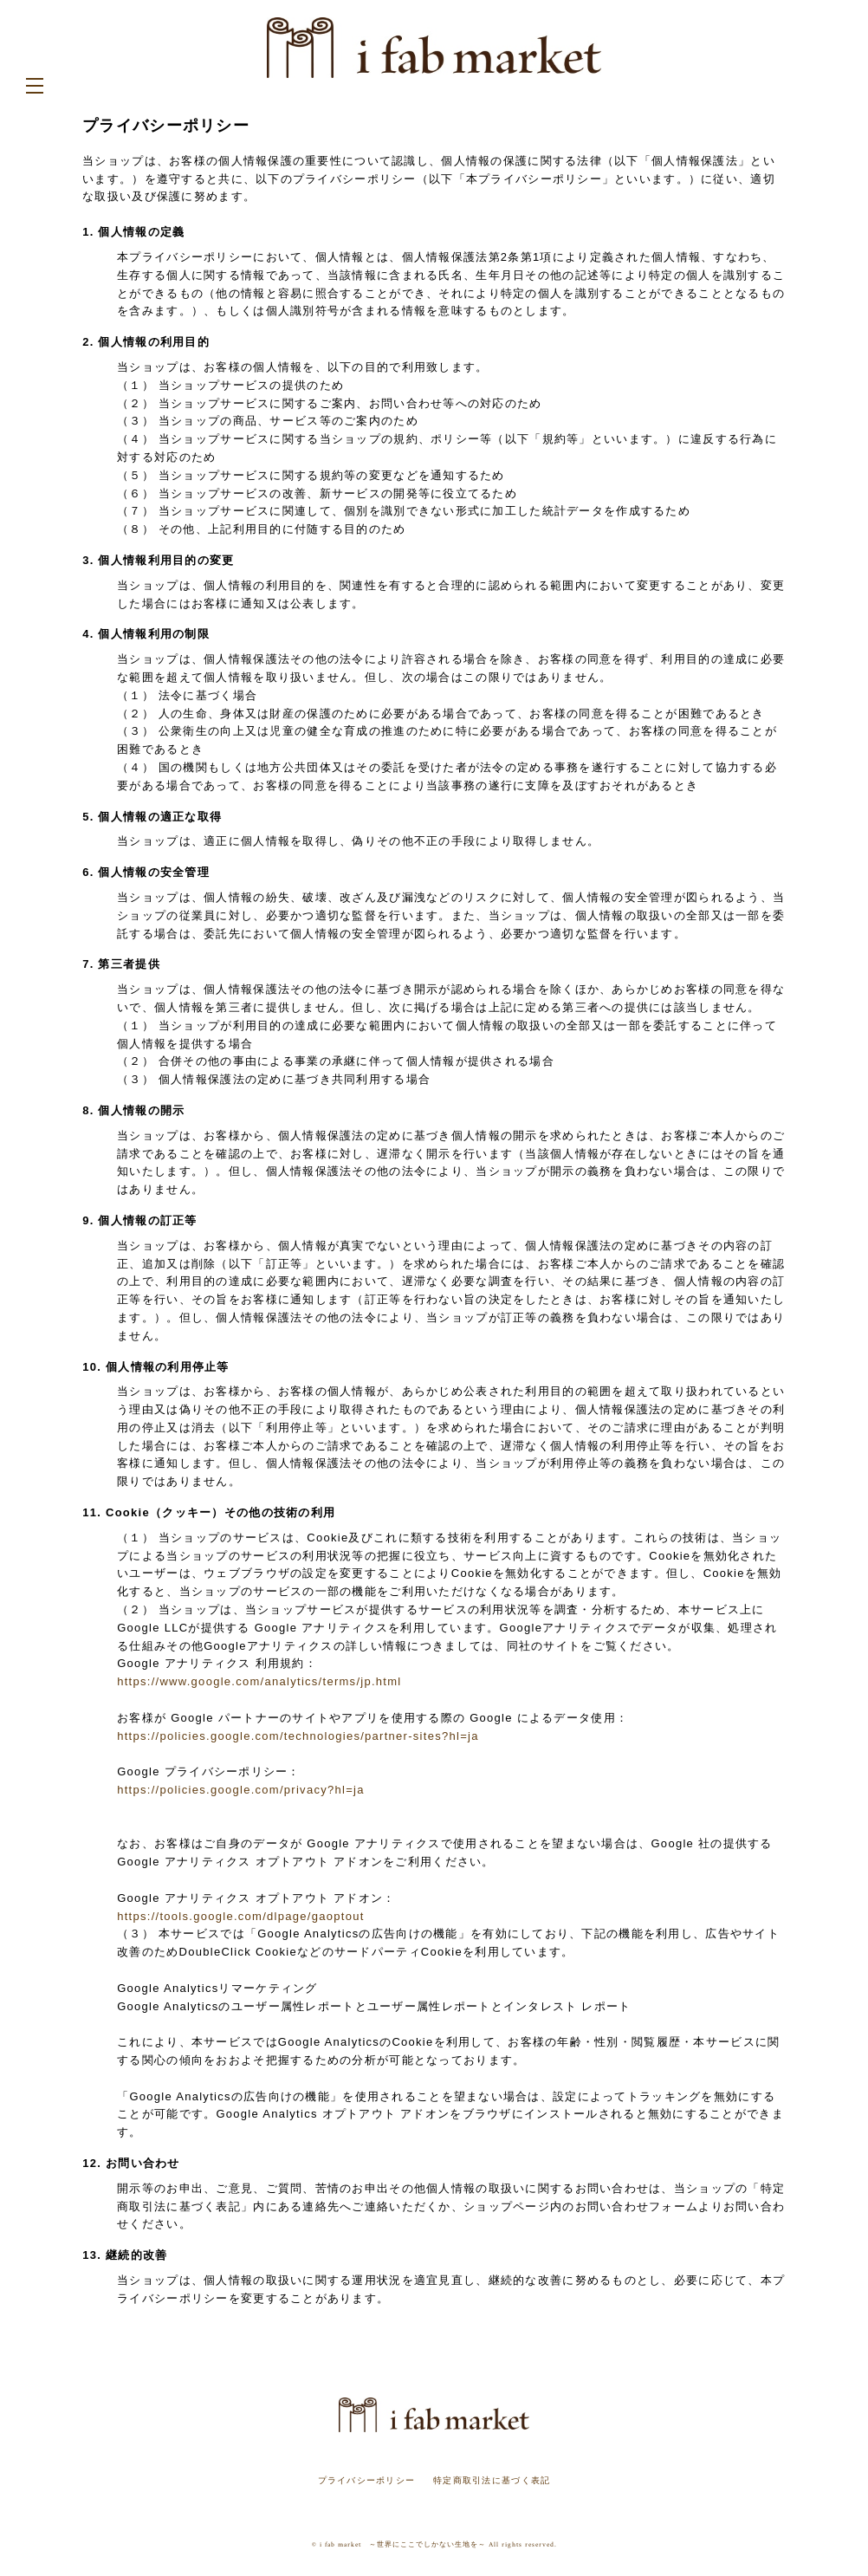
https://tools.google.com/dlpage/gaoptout (240, 1916)
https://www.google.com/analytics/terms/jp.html (259, 1681)
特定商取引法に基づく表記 (491, 2480)
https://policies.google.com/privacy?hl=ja (241, 1789)
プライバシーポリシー (367, 2480)
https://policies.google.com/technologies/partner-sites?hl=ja (298, 1735)
